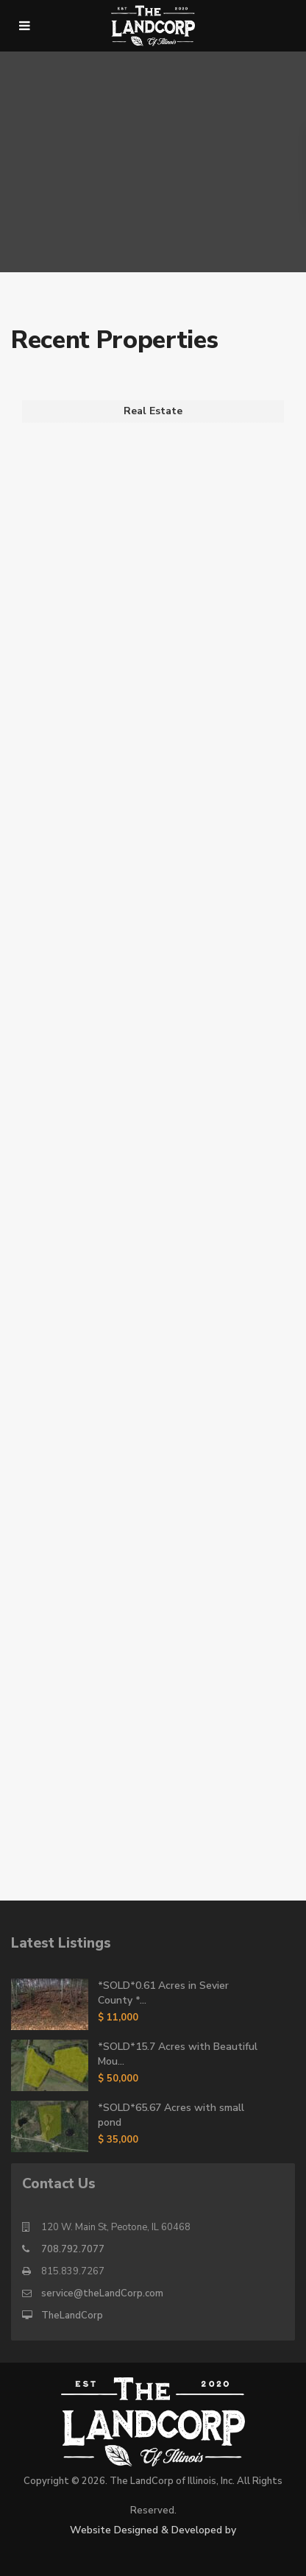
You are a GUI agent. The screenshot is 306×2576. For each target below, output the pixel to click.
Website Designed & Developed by (153, 2530)
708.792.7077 (72, 2249)
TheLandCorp (72, 2315)
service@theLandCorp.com (102, 2293)
